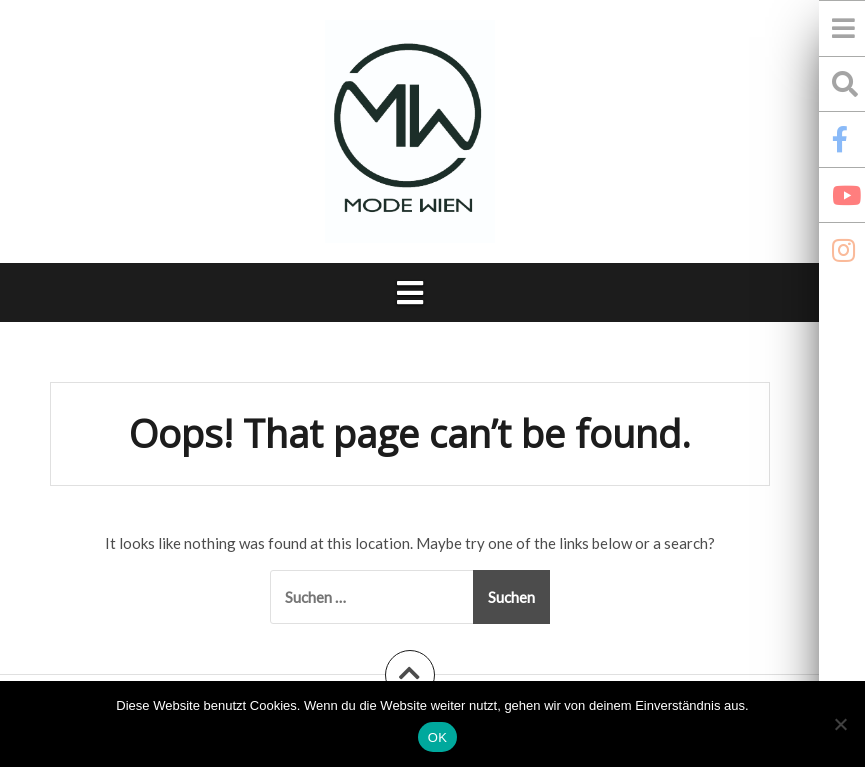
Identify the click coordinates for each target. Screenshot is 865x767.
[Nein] (840, 724)
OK (437, 737)
